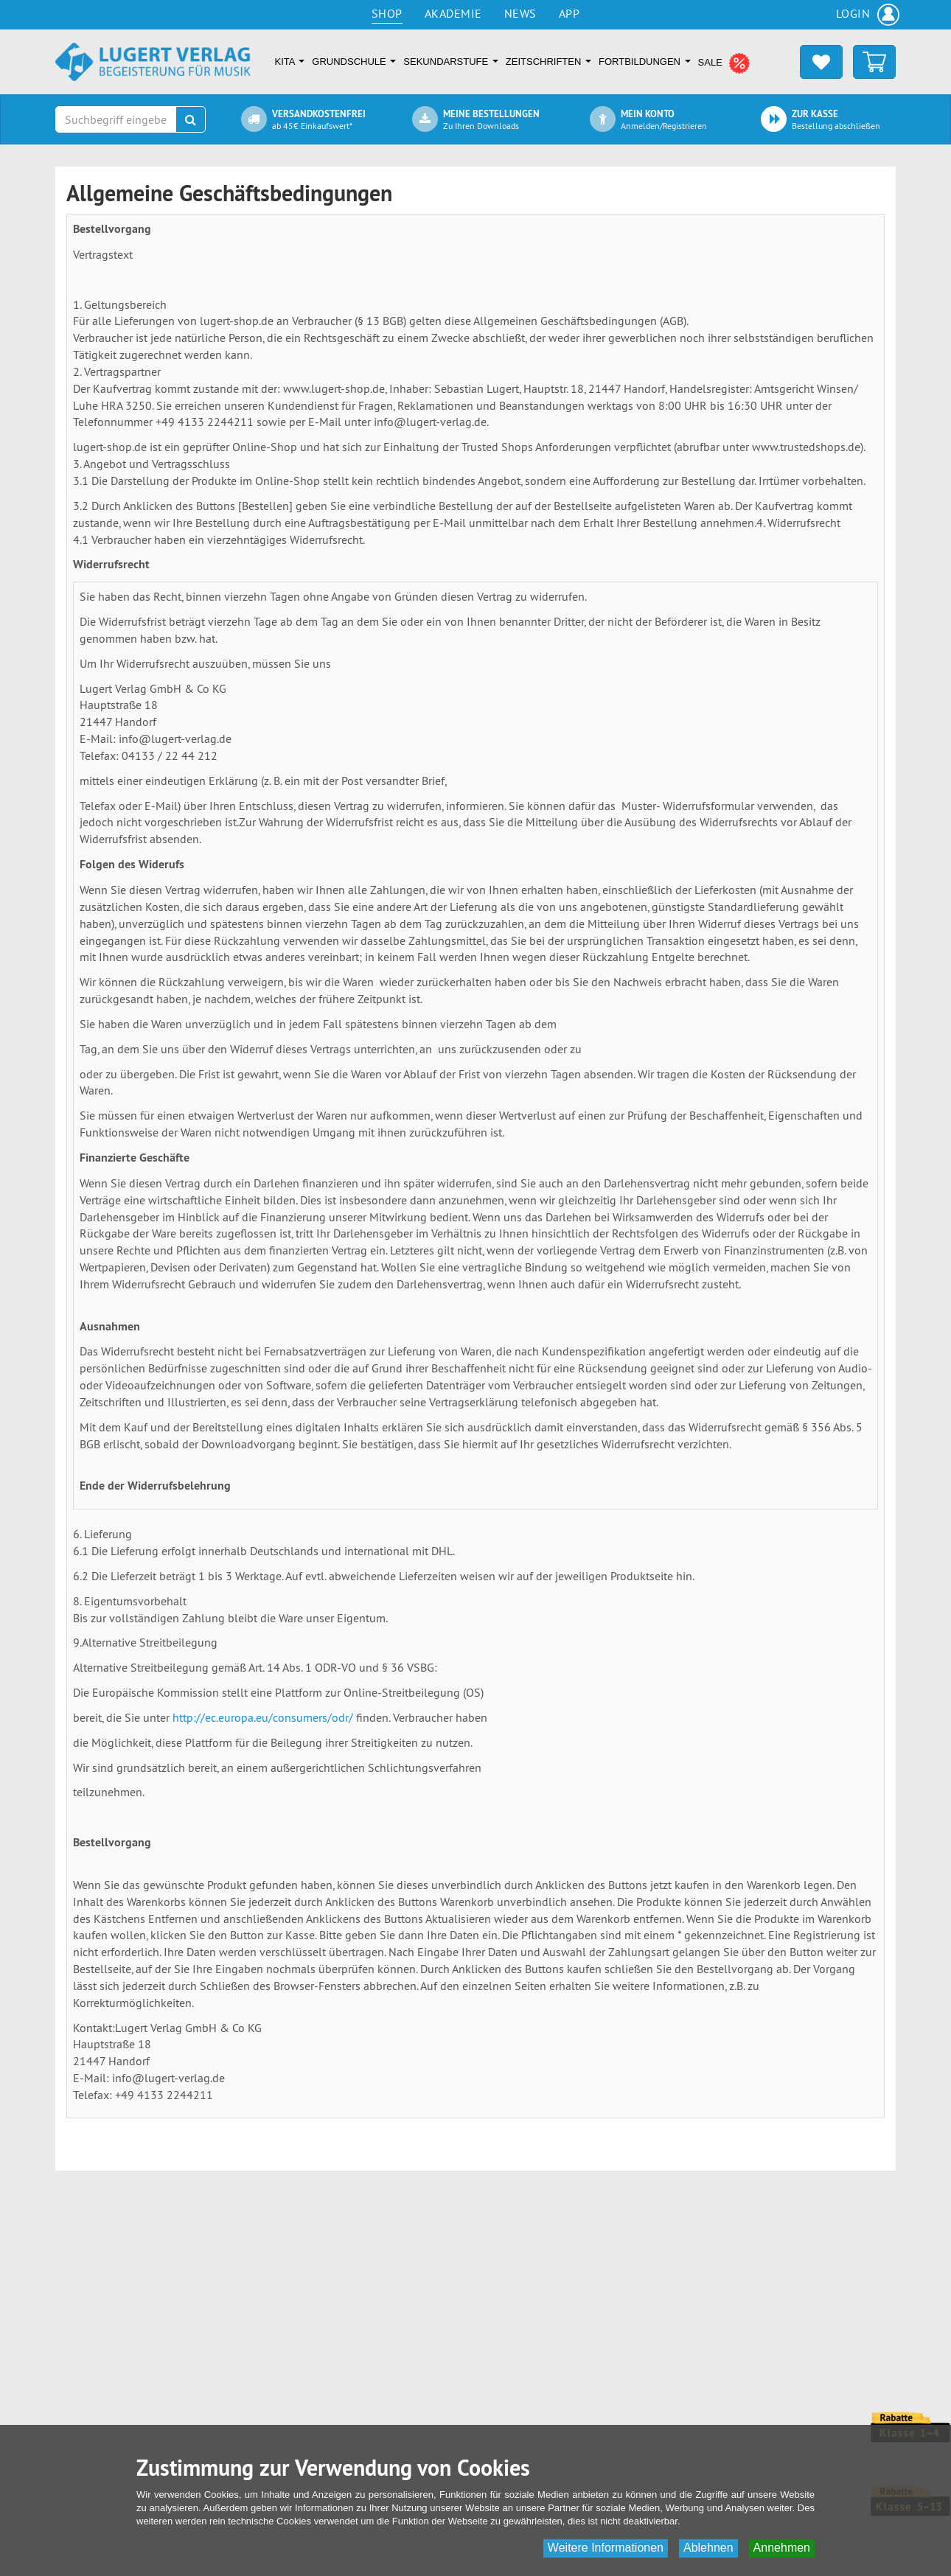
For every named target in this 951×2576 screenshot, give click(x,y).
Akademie (453, 13)
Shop (387, 13)
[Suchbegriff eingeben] (115, 119)
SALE (724, 63)
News (520, 13)
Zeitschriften (548, 61)
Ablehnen (708, 2547)
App (569, 13)
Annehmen (781, 2547)
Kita (290, 61)
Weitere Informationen (605, 2547)
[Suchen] (190, 119)
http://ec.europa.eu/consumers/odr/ (263, 1717)
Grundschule (354, 61)
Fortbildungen (645, 61)
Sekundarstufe (450, 61)
